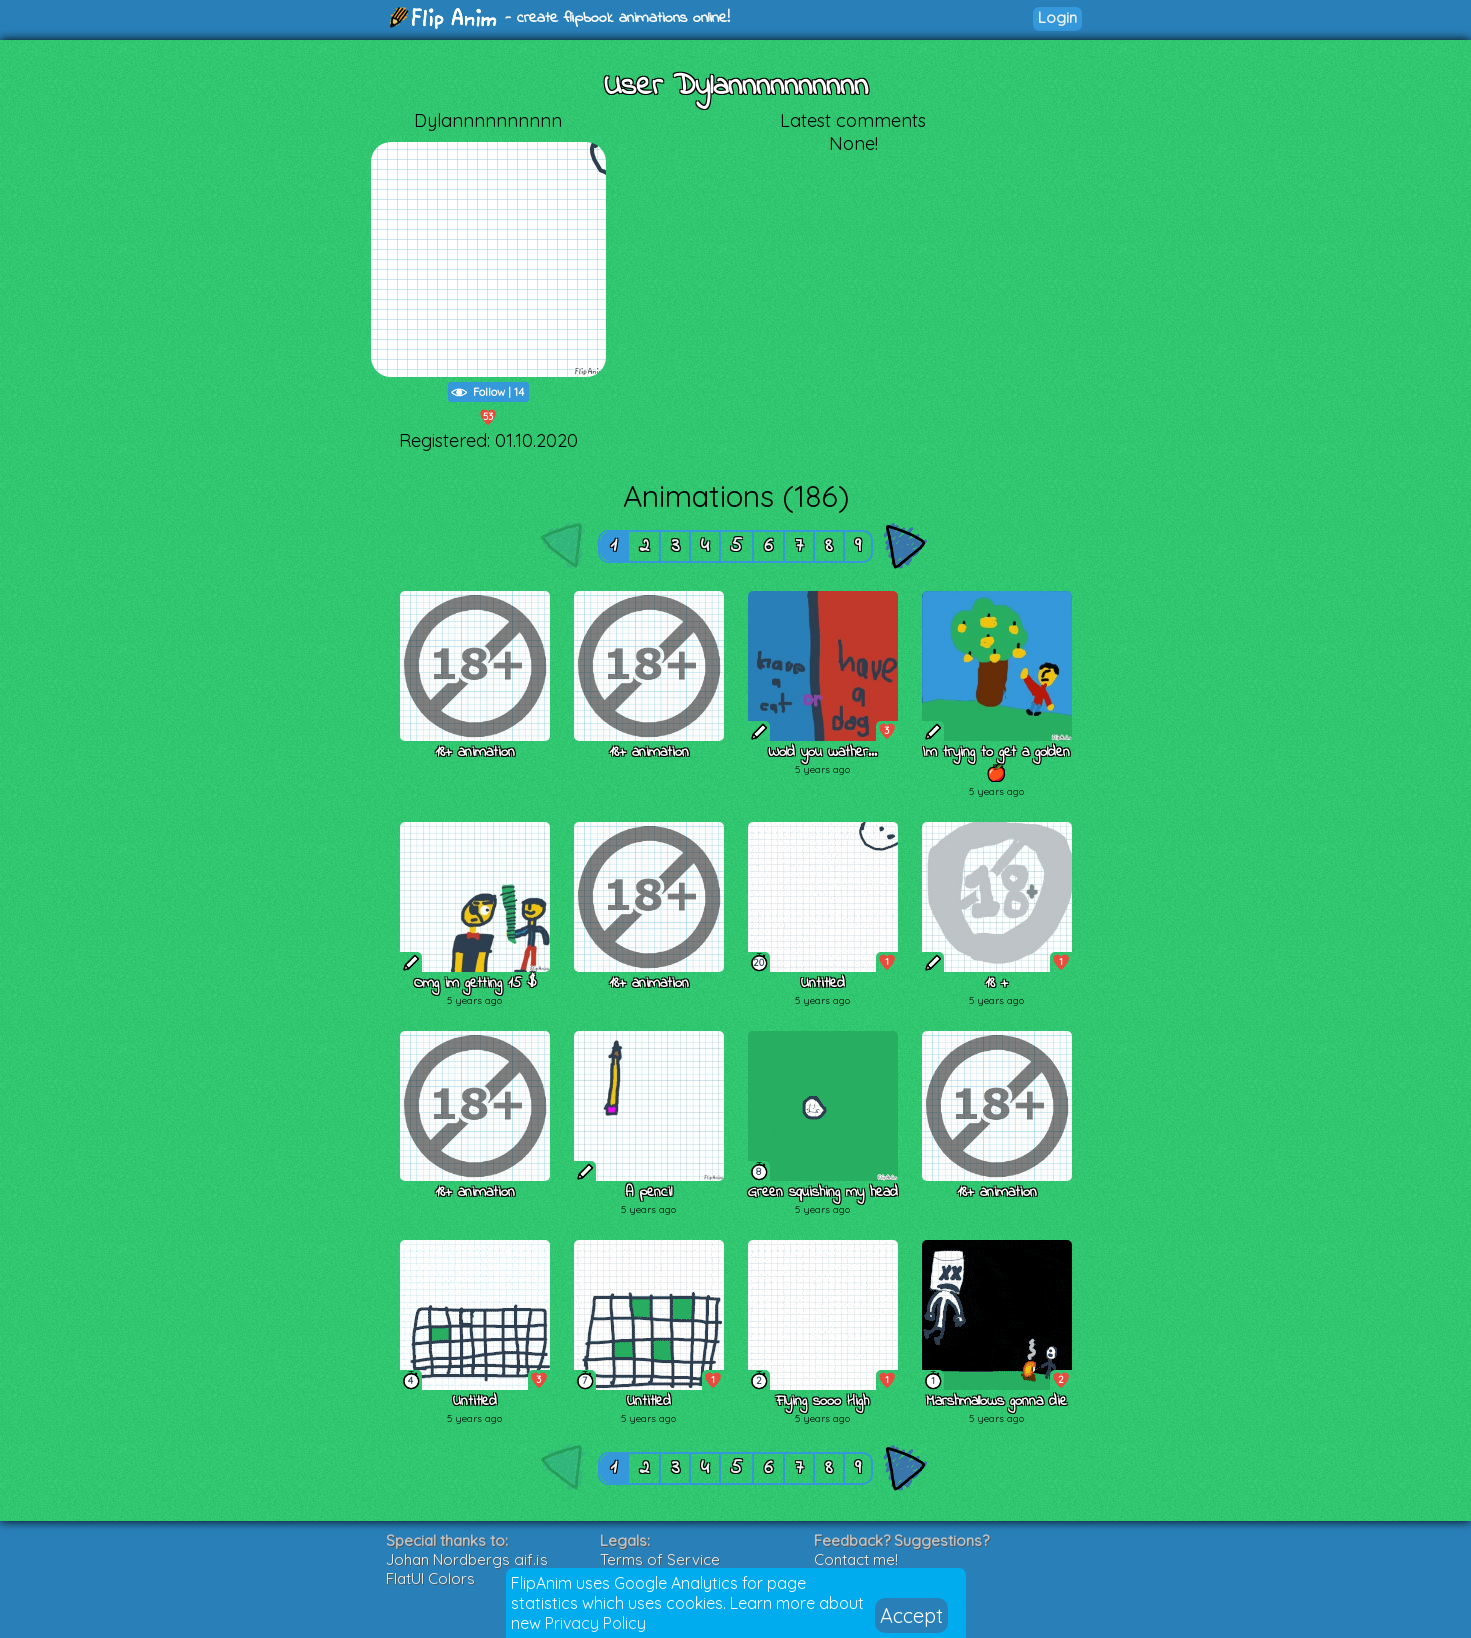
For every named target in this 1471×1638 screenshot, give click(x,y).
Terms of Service (660, 1559)
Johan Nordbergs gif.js (467, 1559)
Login (1057, 17)
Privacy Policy (595, 1623)
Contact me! (856, 1559)
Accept (911, 1615)
